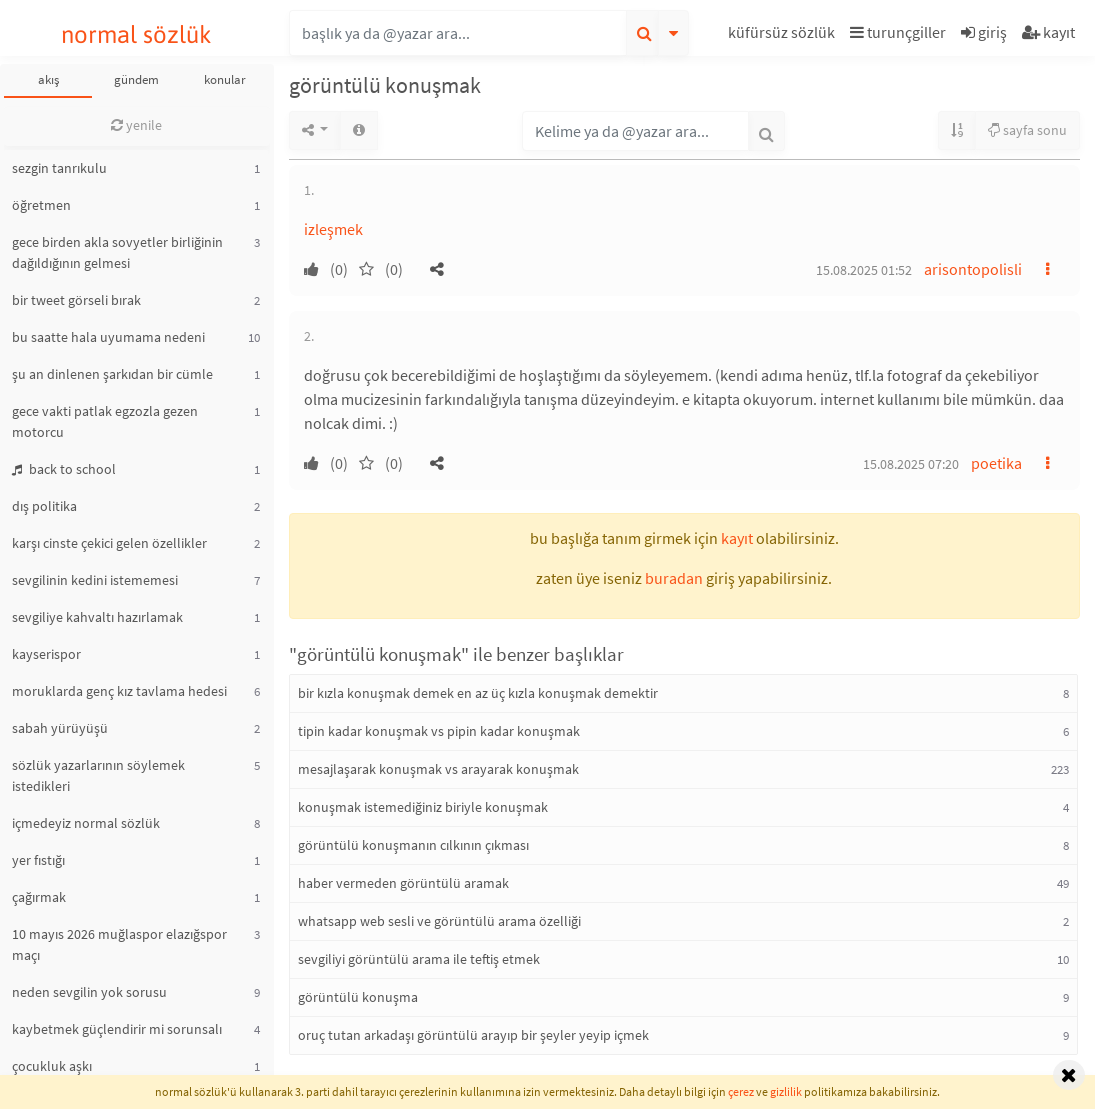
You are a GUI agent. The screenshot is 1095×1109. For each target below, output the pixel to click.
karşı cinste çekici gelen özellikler (109, 543)
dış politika (44, 506)
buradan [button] (674, 578)
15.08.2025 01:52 (864, 270)
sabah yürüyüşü (60, 728)
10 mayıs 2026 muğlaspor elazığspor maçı (119, 944)
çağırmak (39, 897)
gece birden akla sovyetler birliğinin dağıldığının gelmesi (117, 252)
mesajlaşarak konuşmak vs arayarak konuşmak (438, 769)
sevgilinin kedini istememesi (95, 580)
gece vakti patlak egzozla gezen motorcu (105, 421)
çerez (741, 1091)
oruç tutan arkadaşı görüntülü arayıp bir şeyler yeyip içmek (473, 1035)
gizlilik (786, 1091)
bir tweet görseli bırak (76, 300)
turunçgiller (898, 32)
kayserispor (46, 654)
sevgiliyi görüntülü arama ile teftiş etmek (419, 959)
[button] (784, 35)
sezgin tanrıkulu (59, 168)
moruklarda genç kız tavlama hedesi (119, 691)
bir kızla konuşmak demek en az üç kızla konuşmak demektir (478, 693)
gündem (136, 79)
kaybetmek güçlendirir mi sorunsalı (117, 1029)
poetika (996, 463)
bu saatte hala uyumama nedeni (108, 337)
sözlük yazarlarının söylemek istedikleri (98, 775)
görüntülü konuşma (358, 997)
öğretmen (41, 205)
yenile (136, 125)
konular (225, 79)
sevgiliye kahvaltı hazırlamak (97, 617)
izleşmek (333, 229)
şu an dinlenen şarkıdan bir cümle (112, 374)
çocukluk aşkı (52, 1066)
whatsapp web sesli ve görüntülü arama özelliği (439, 921)
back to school (64, 469)
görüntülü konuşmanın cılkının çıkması (413, 845)
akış (48, 79)
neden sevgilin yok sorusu (89, 992)
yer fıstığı (38, 860)
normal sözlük (136, 34)
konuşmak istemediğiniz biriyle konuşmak (423, 807)
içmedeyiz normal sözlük (86, 823)
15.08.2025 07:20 (911, 464)
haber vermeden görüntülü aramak (403, 883)
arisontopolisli (973, 269)
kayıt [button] (737, 538)
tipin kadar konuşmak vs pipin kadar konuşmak (439, 731)
